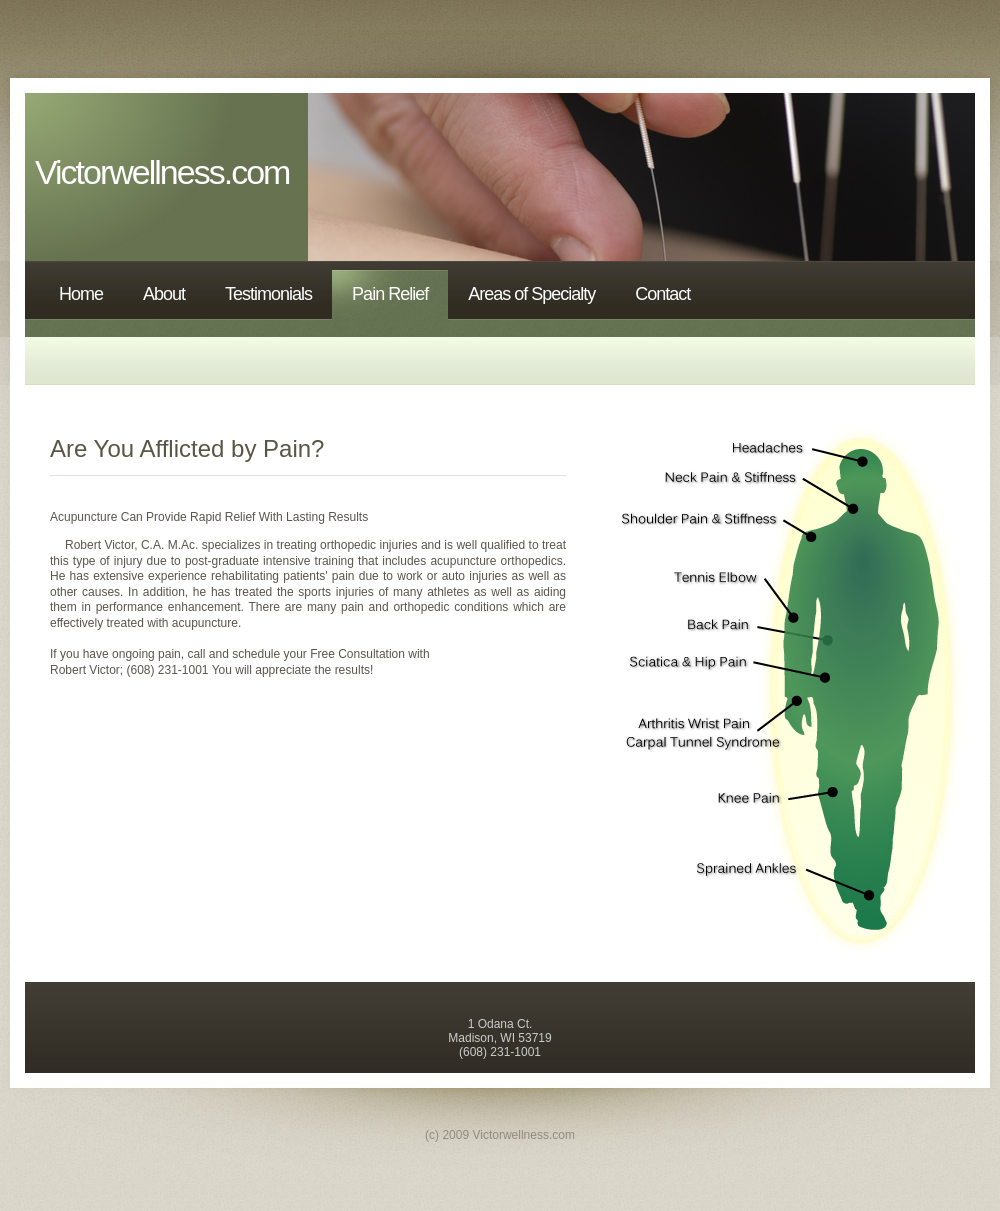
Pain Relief (390, 294)
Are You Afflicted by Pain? (187, 448)
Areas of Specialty (531, 294)
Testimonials (268, 294)
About (164, 294)
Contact (662, 294)
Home (81, 294)
